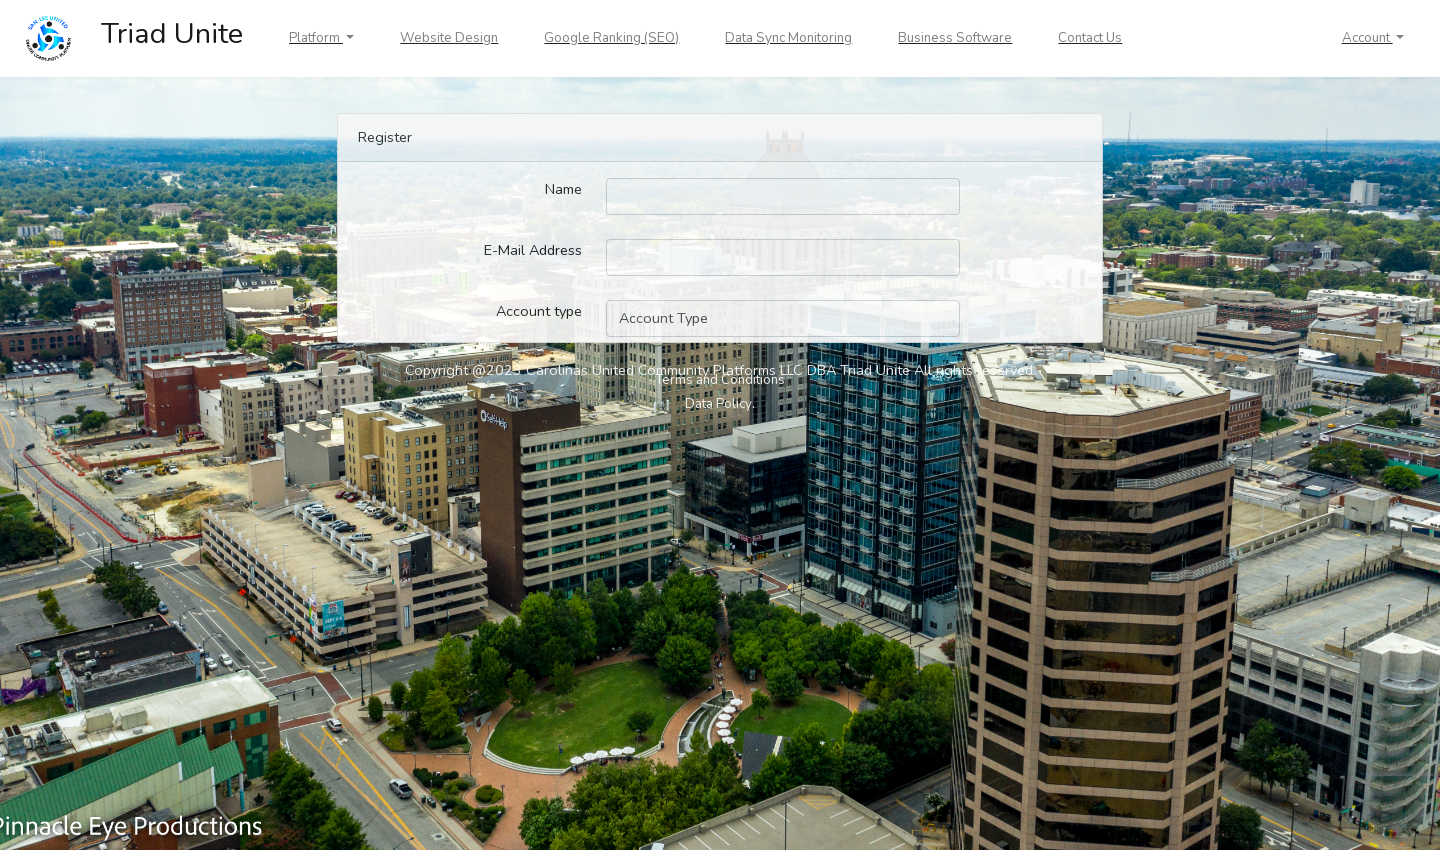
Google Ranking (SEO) (611, 38)
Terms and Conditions (720, 380)
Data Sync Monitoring (788, 38)
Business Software (955, 38)
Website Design (449, 38)
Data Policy (718, 404)
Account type (539, 311)
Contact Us (1090, 38)
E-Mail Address (533, 250)
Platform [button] (316, 38)
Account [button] (1367, 38)
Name (563, 189)
